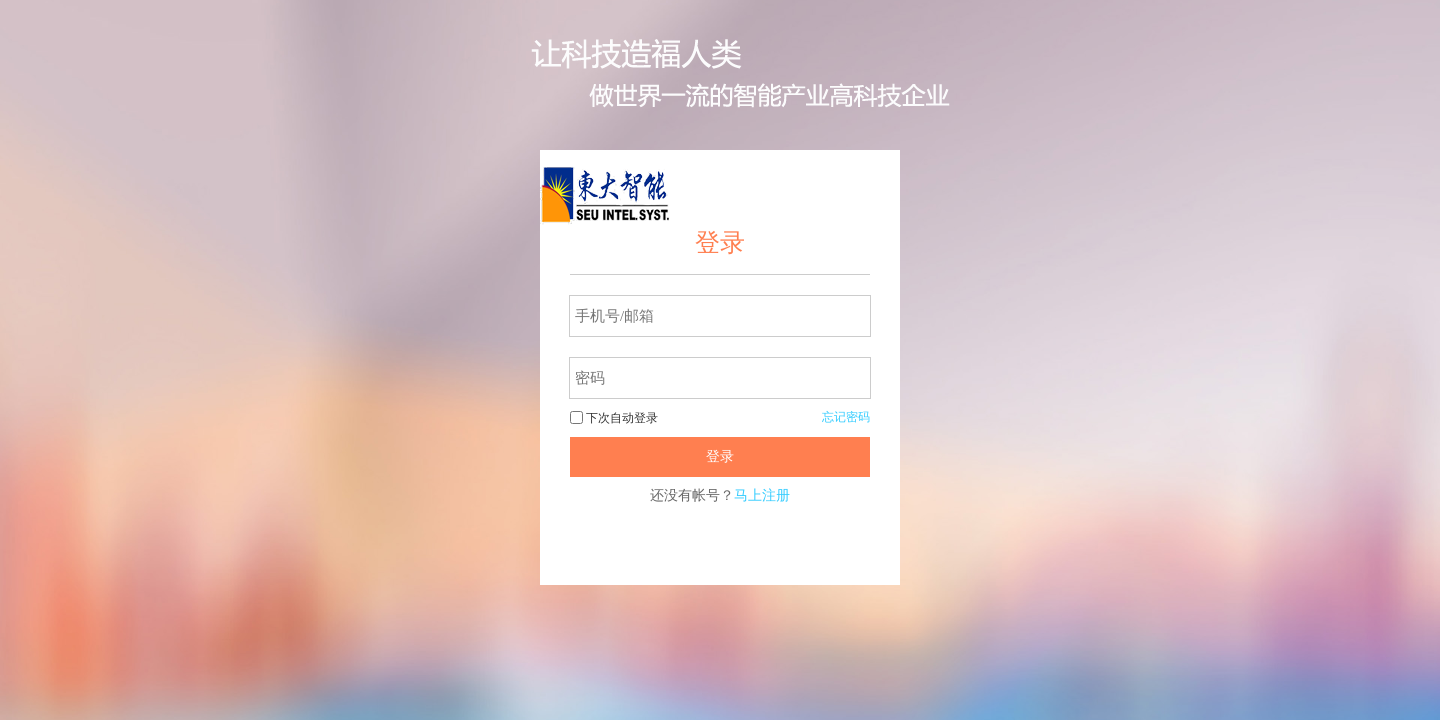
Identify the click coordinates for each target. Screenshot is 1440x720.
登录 (720, 456)
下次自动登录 (614, 418)
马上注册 (762, 495)
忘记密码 (846, 417)
